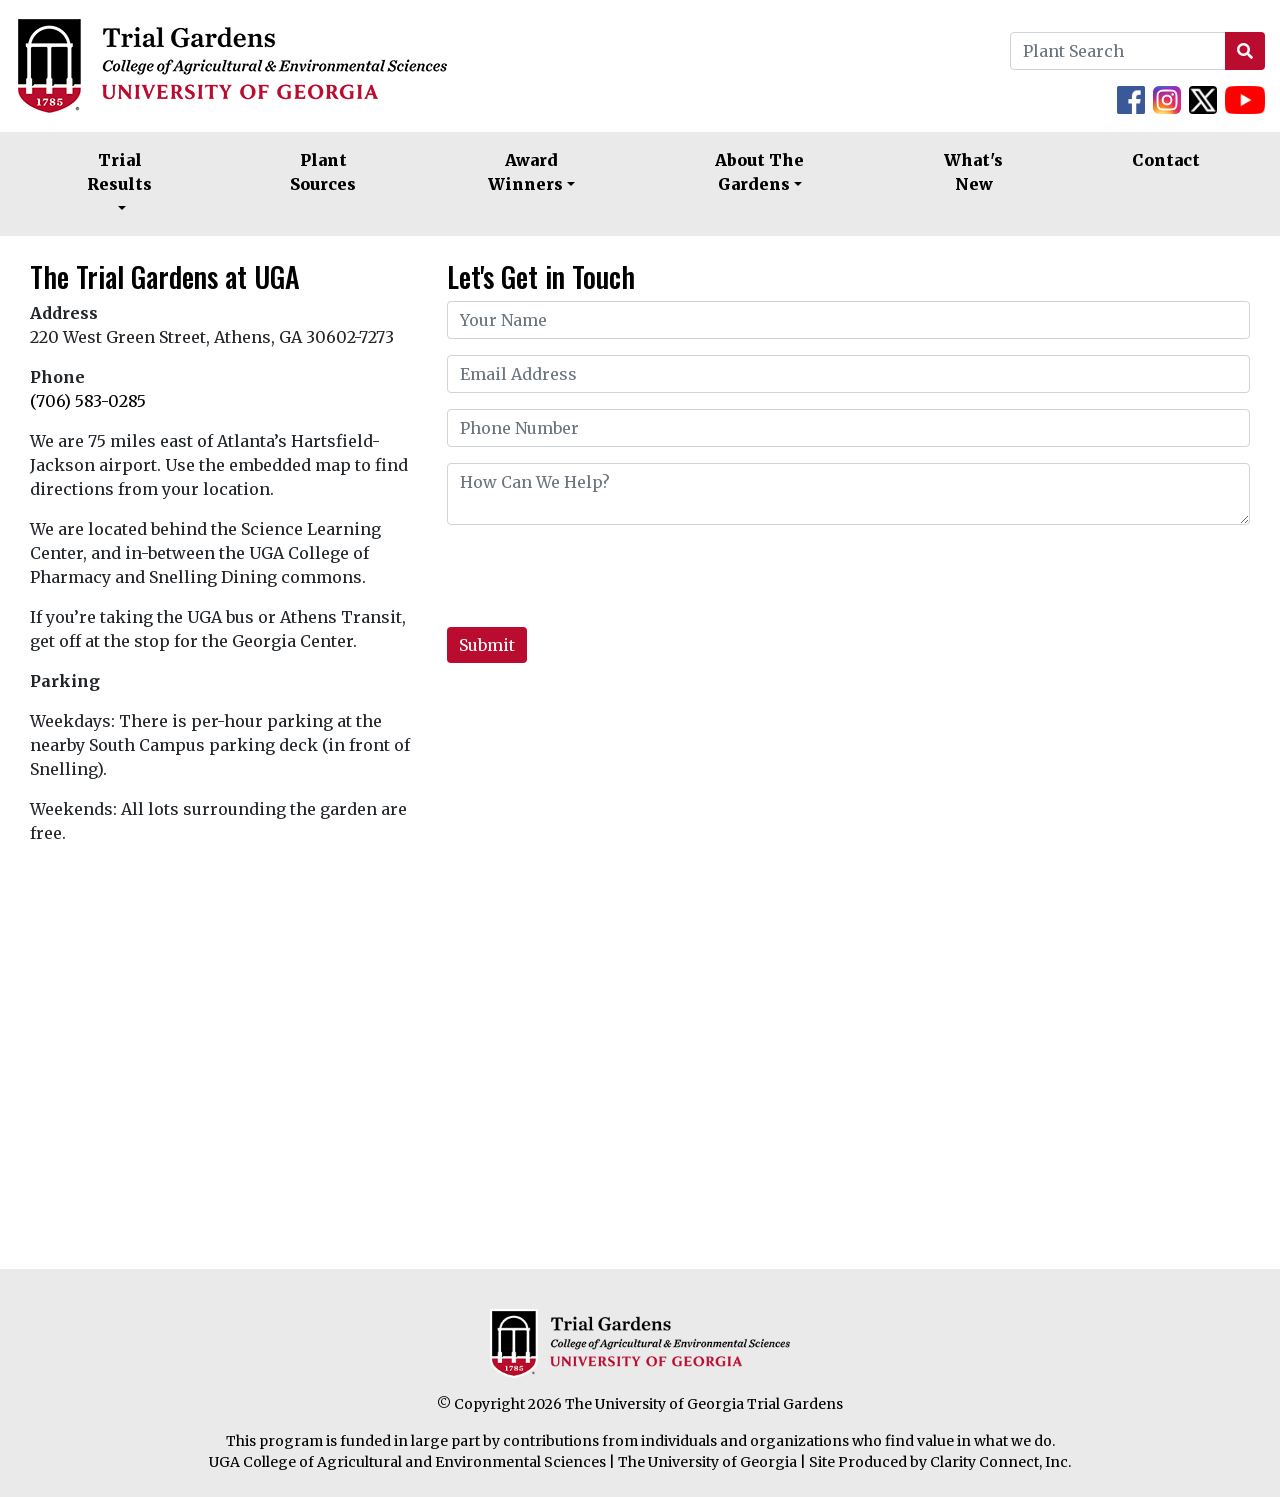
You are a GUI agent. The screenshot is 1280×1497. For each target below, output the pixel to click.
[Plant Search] (1118, 51)
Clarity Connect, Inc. (1000, 1462)
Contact (1166, 160)
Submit (487, 645)
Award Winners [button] (525, 172)
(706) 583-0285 (88, 401)
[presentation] (599, 580)
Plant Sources (323, 172)
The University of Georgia (707, 1462)
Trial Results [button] (119, 172)
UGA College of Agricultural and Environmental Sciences (407, 1462)
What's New (973, 172)
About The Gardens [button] (759, 172)
